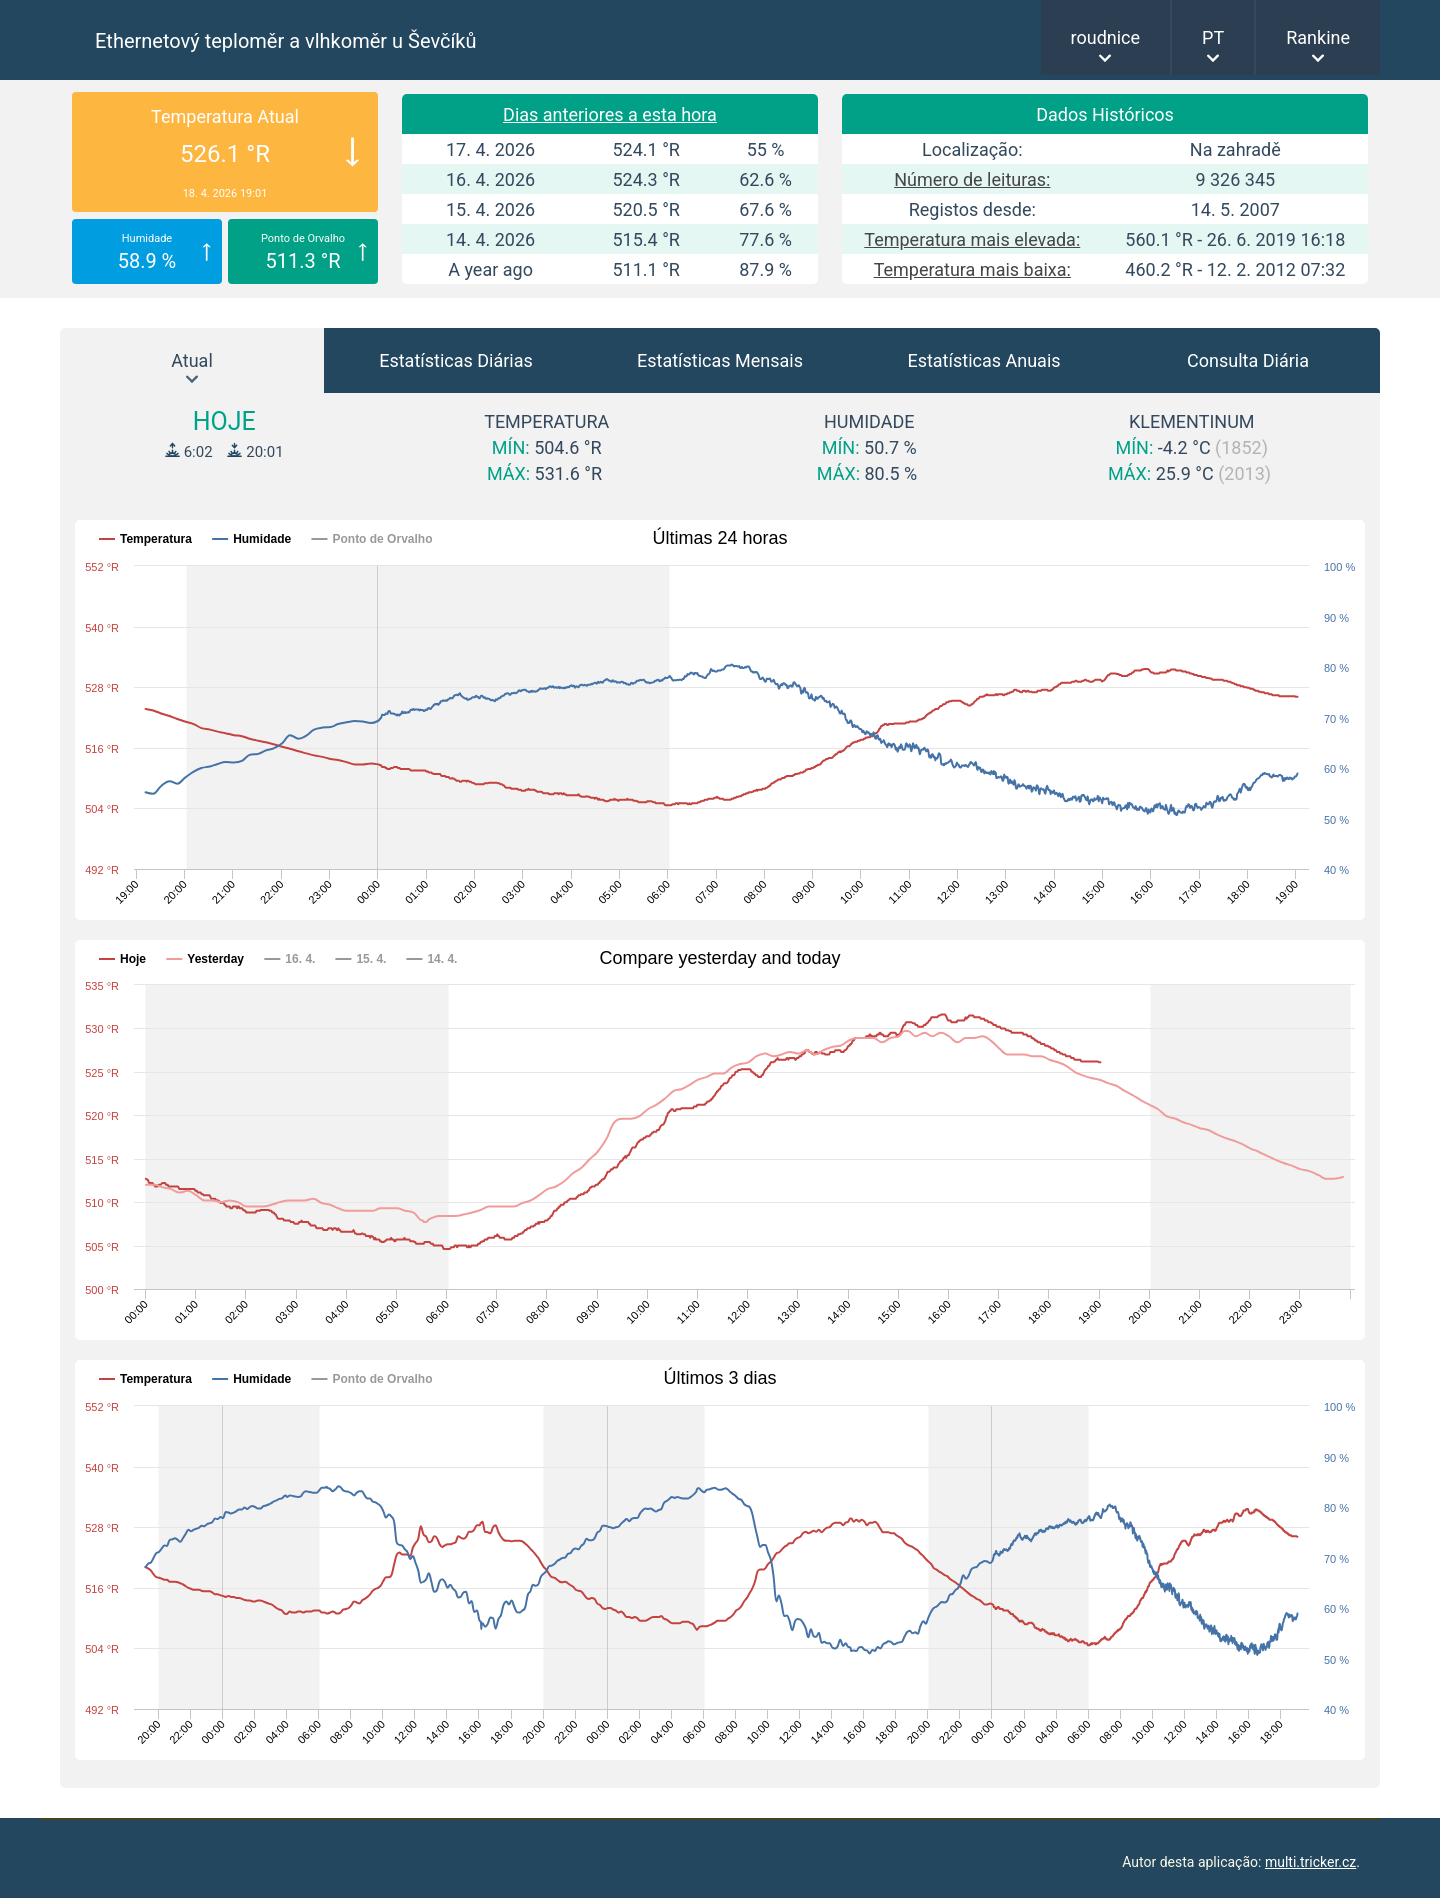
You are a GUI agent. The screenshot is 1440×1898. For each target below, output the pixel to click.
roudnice (1106, 37)
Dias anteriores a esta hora (610, 114)
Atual (192, 360)
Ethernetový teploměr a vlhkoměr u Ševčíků (286, 41)
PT (1213, 37)
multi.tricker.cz (1310, 1862)
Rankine (1318, 37)
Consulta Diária (1248, 360)
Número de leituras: (972, 179)
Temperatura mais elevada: (972, 239)
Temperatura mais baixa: (972, 269)
